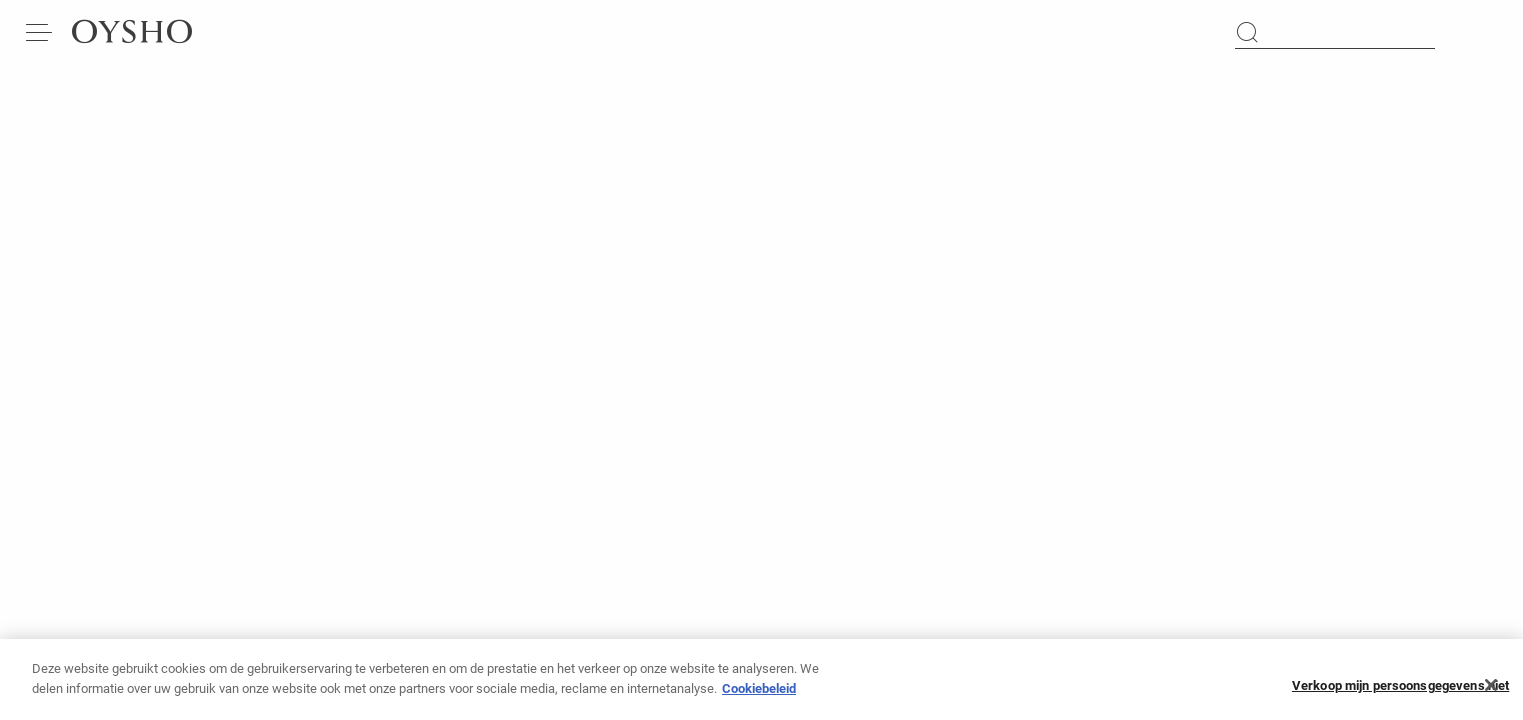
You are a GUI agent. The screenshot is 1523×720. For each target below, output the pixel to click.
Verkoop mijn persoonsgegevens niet (1400, 694)
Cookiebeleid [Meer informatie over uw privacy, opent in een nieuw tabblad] (759, 697)
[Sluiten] (1491, 694)
